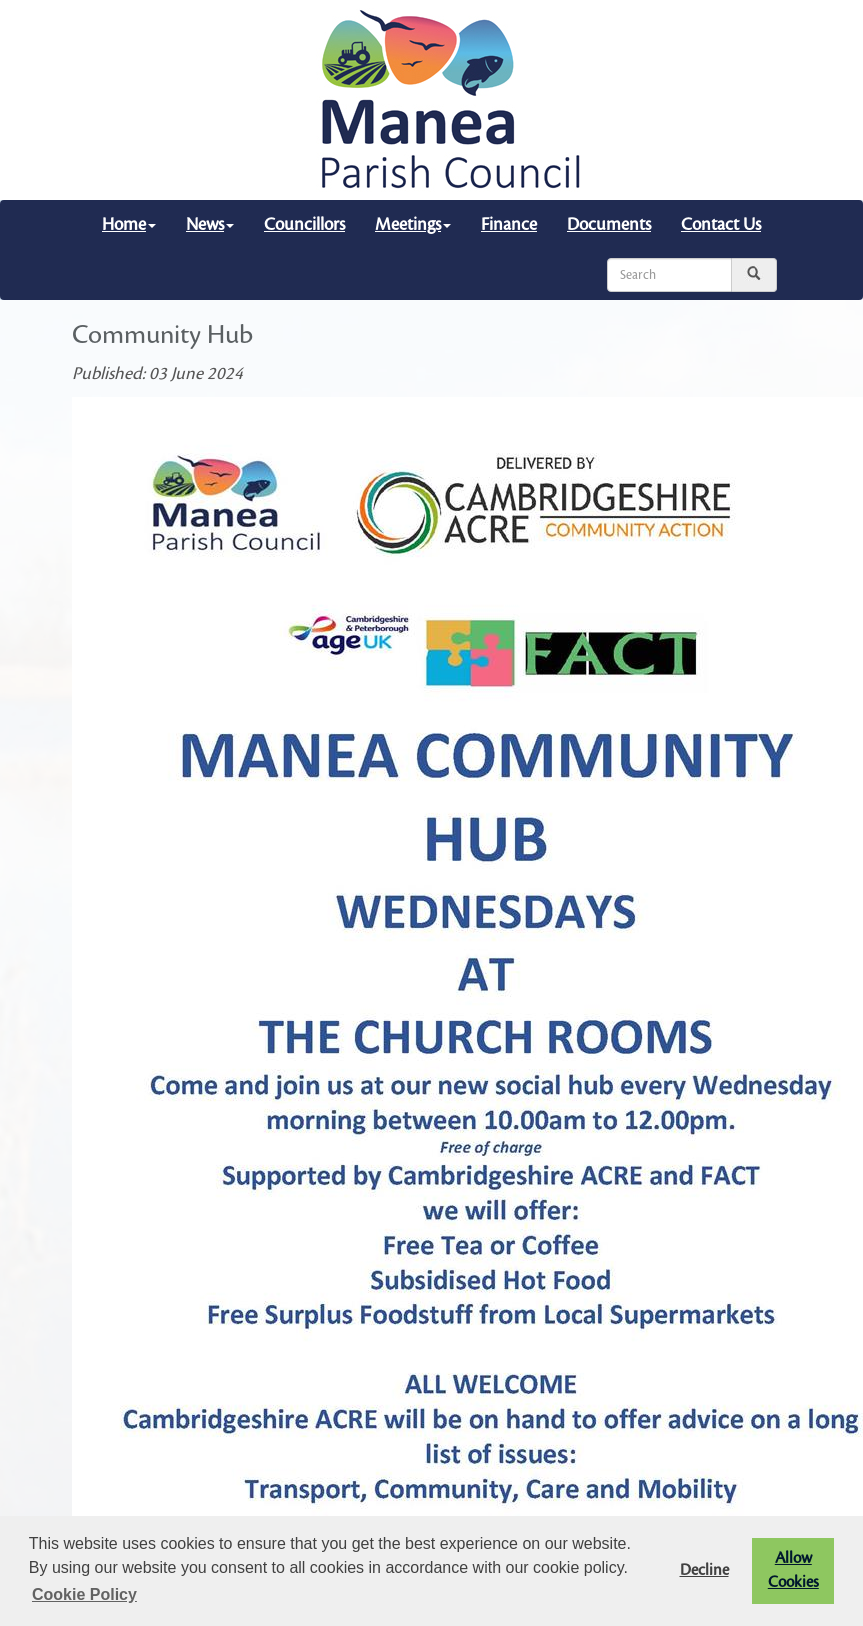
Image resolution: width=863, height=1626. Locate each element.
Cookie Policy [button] (84, 1594)
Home (129, 224)
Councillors (304, 224)
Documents (609, 224)
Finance (509, 224)
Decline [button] (704, 1570)
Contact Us (721, 224)
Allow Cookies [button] (793, 1570)
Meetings (413, 224)
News (210, 224)
